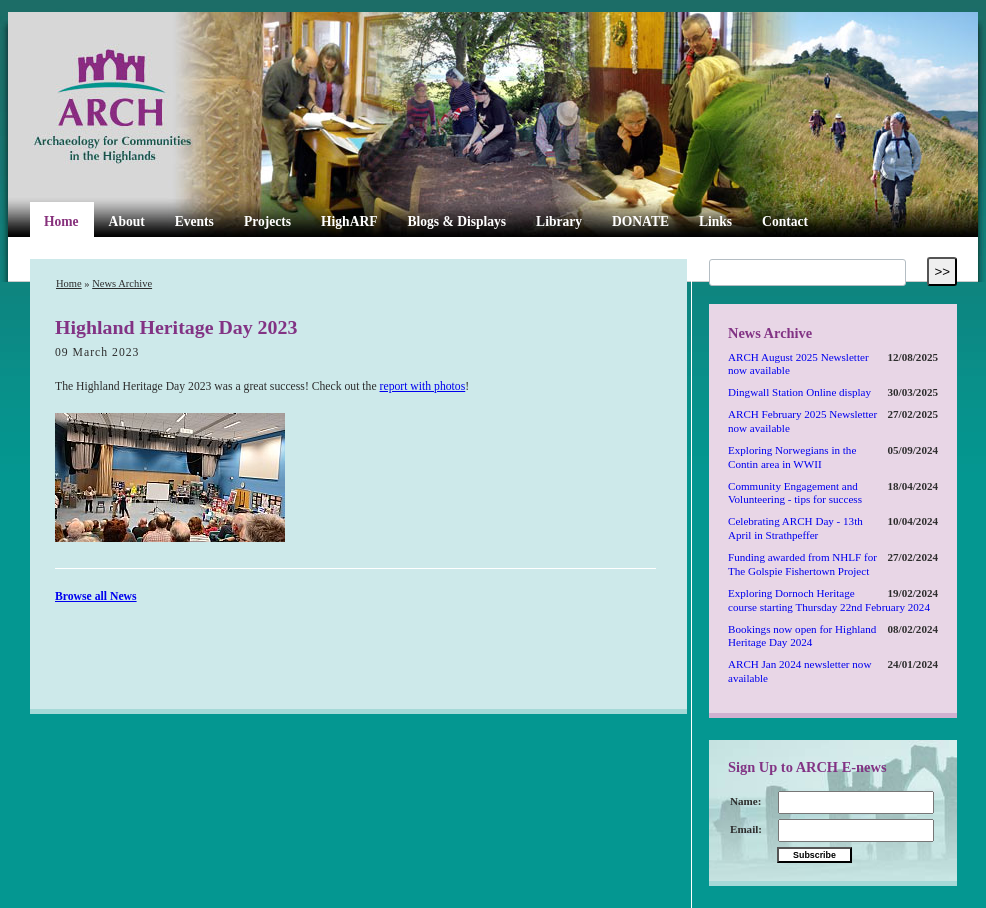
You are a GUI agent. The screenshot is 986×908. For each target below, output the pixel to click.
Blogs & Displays (456, 221)
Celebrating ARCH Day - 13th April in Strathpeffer (795, 528)
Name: (745, 801)
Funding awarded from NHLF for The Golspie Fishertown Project (802, 564)
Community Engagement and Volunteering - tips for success (795, 493)
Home (61, 221)
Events (194, 221)
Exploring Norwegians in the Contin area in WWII (792, 457)
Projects (267, 221)
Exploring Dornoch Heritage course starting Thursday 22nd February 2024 (829, 600)
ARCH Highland (146, 107)
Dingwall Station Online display (799, 392)
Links (715, 221)
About (127, 221)
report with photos (423, 386)
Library (559, 221)
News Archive (122, 283)
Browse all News (96, 596)
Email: (746, 829)
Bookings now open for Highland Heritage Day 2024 (802, 636)
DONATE (640, 221)
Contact (785, 221)
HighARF (349, 221)
